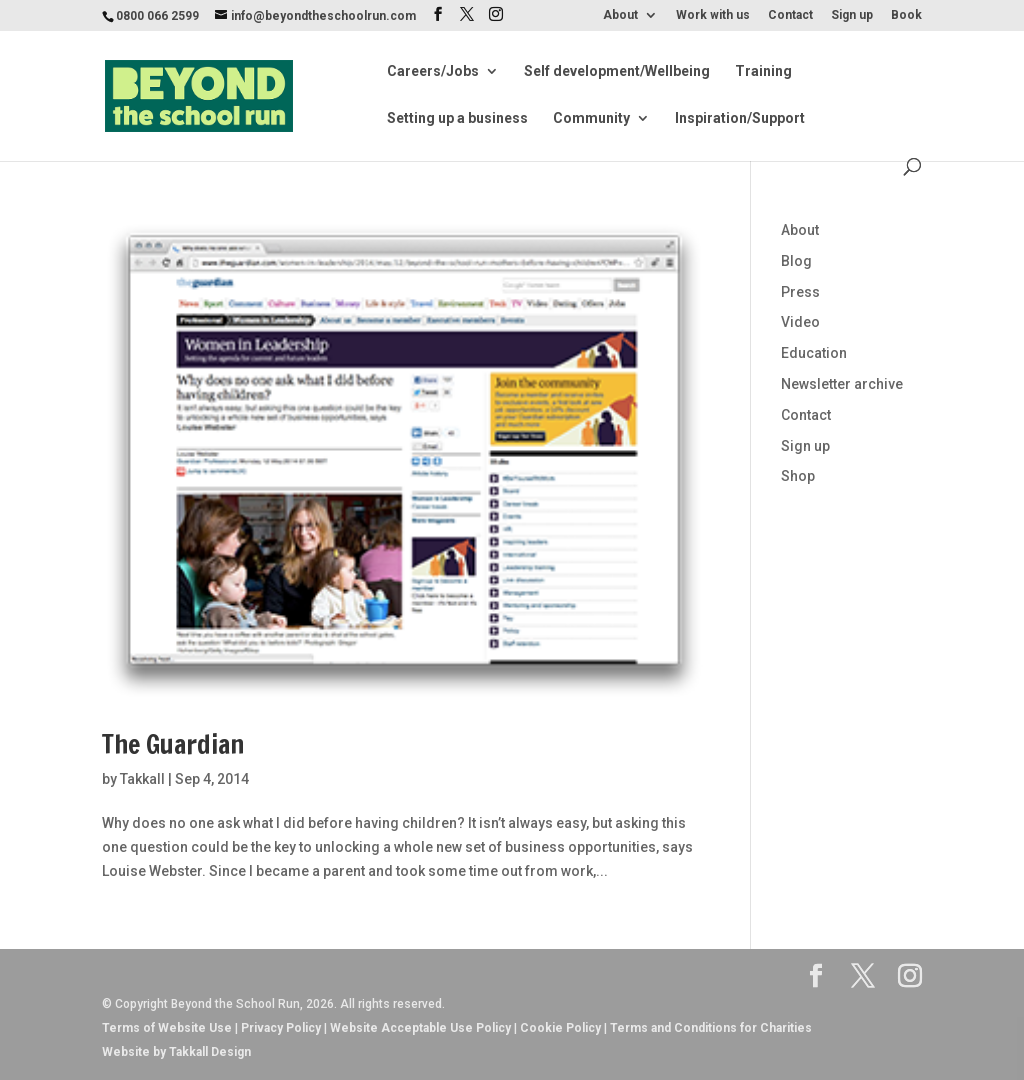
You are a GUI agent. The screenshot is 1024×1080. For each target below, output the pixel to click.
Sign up (852, 15)
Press (800, 292)
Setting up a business (457, 118)
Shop (798, 476)
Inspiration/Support (740, 118)
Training (763, 71)
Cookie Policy (560, 1028)
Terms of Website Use (167, 1028)
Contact (790, 15)
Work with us (713, 15)
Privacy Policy (281, 1028)
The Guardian (173, 744)
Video (800, 322)
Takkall (142, 779)
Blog (796, 261)
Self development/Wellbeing (617, 71)
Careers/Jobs (433, 71)
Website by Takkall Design (176, 1052)
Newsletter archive (842, 384)
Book (906, 15)
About (620, 15)
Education (814, 353)
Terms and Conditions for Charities (711, 1028)
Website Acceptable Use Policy (420, 1028)
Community (591, 118)
